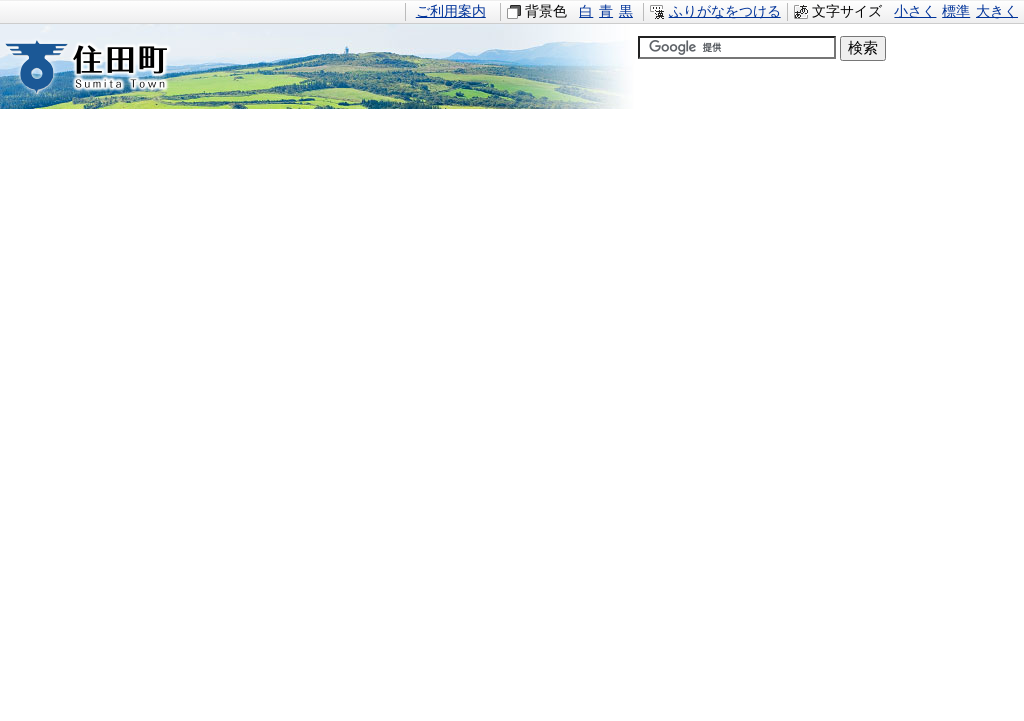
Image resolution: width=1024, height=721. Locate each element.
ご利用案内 (451, 11)
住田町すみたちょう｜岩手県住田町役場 (105, 66)
